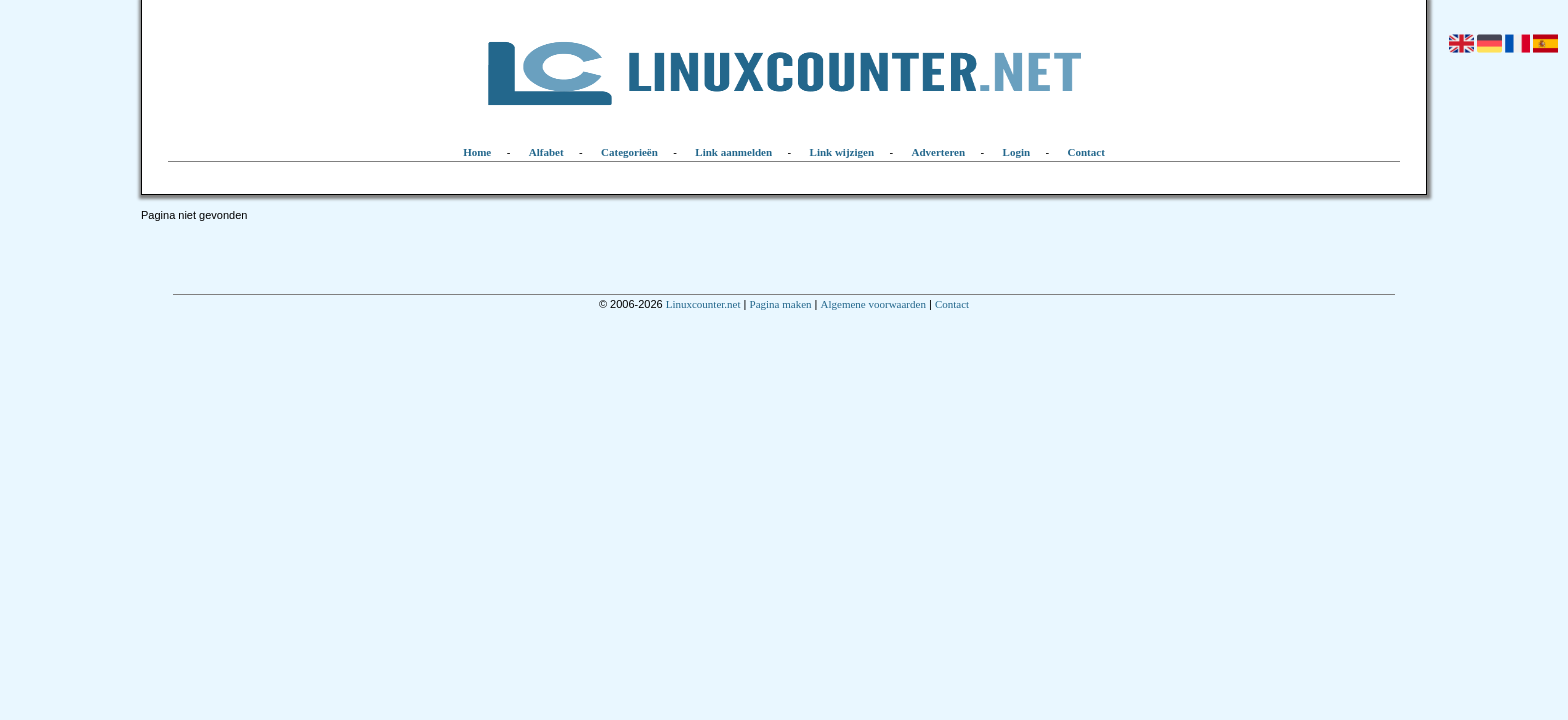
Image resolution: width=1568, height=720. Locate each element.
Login (1017, 152)
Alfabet (546, 152)
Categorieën (629, 152)
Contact (1086, 152)
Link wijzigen (842, 152)
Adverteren (939, 152)
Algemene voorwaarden (873, 304)
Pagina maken (781, 304)
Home (477, 152)
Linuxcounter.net (703, 304)
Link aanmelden (733, 152)
